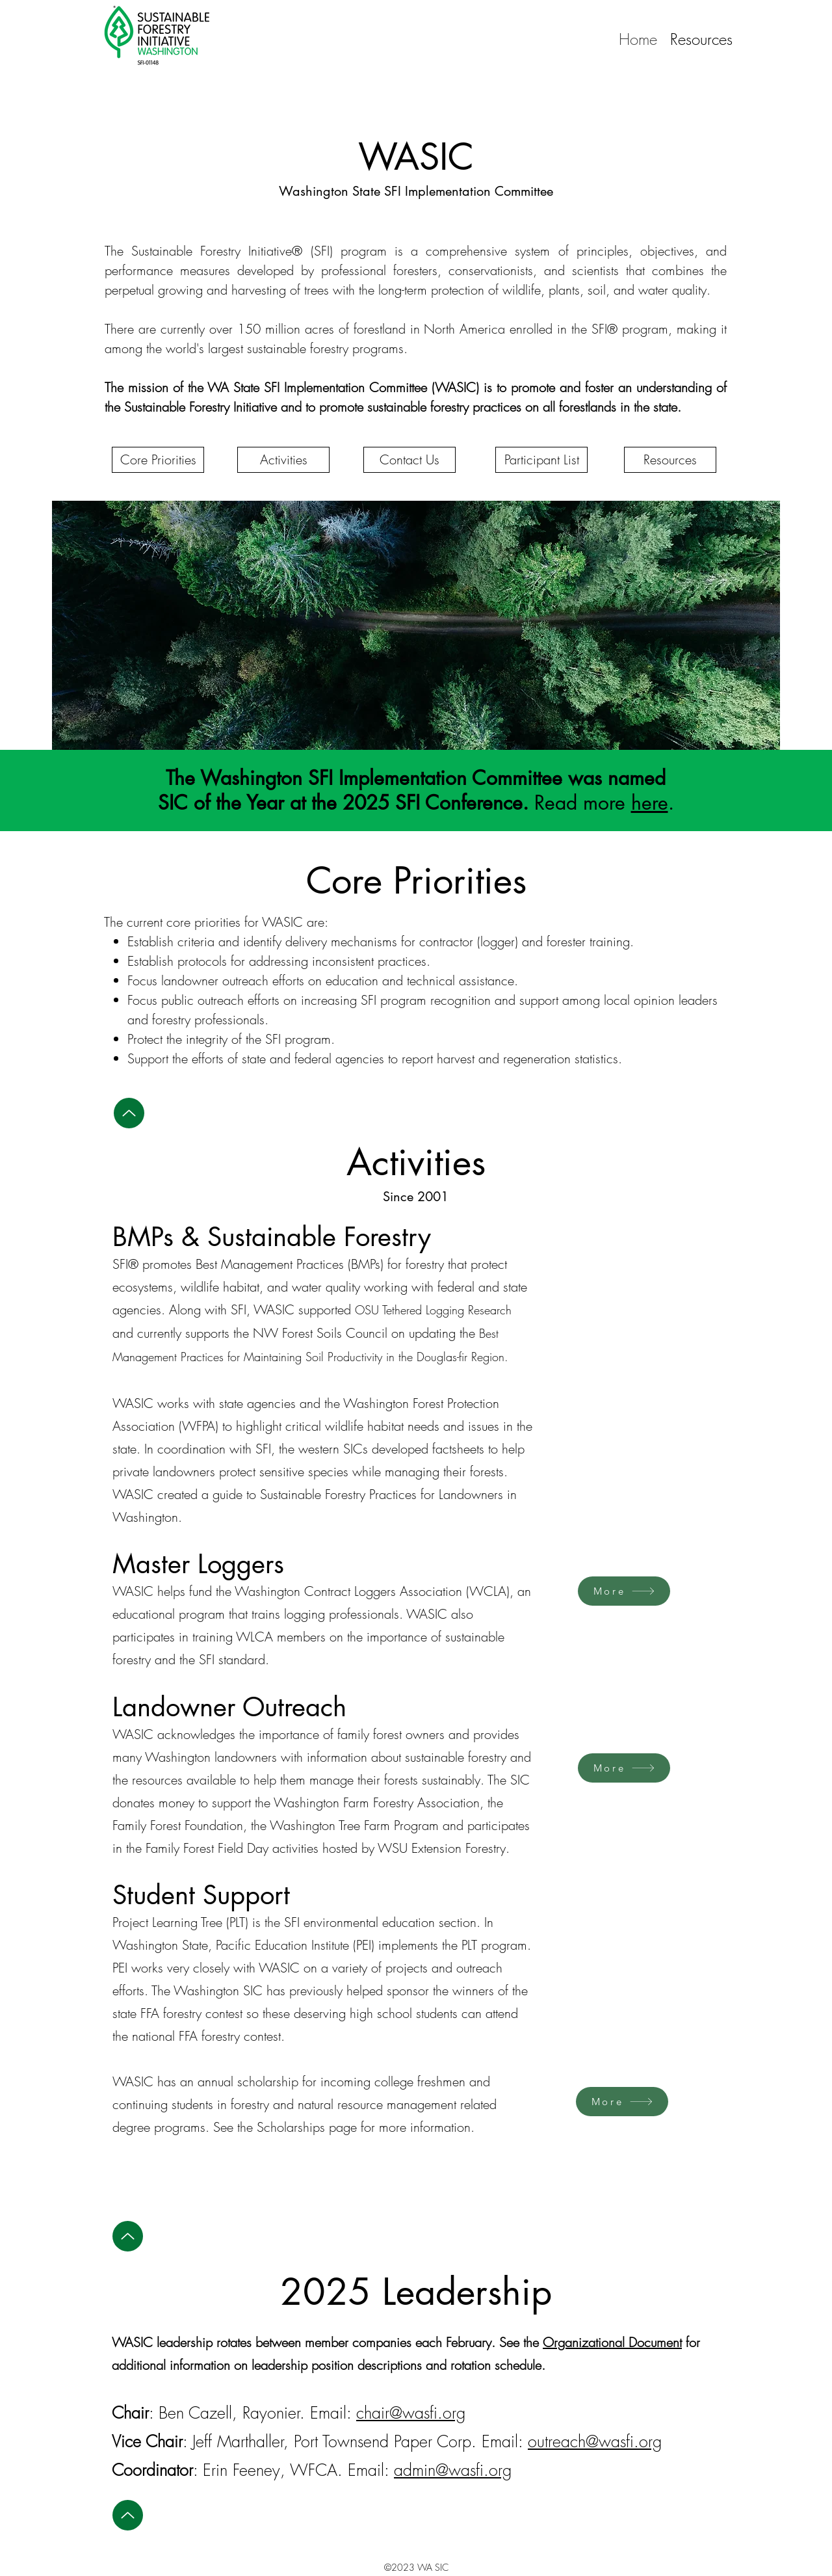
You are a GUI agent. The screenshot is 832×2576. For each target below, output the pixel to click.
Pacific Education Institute (282, 1945)
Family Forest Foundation (177, 1825)
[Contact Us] (409, 460)
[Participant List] (541, 460)
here (649, 803)
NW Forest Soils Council (320, 1333)
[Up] (129, 1113)
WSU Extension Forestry (442, 1848)
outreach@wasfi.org (595, 2441)
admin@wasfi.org (453, 2470)
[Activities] (283, 460)
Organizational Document (612, 2342)
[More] (624, 1591)
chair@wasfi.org (410, 2413)
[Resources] (670, 460)
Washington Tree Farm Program (354, 1825)
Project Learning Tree (167, 1922)
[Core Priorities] (158, 460)
